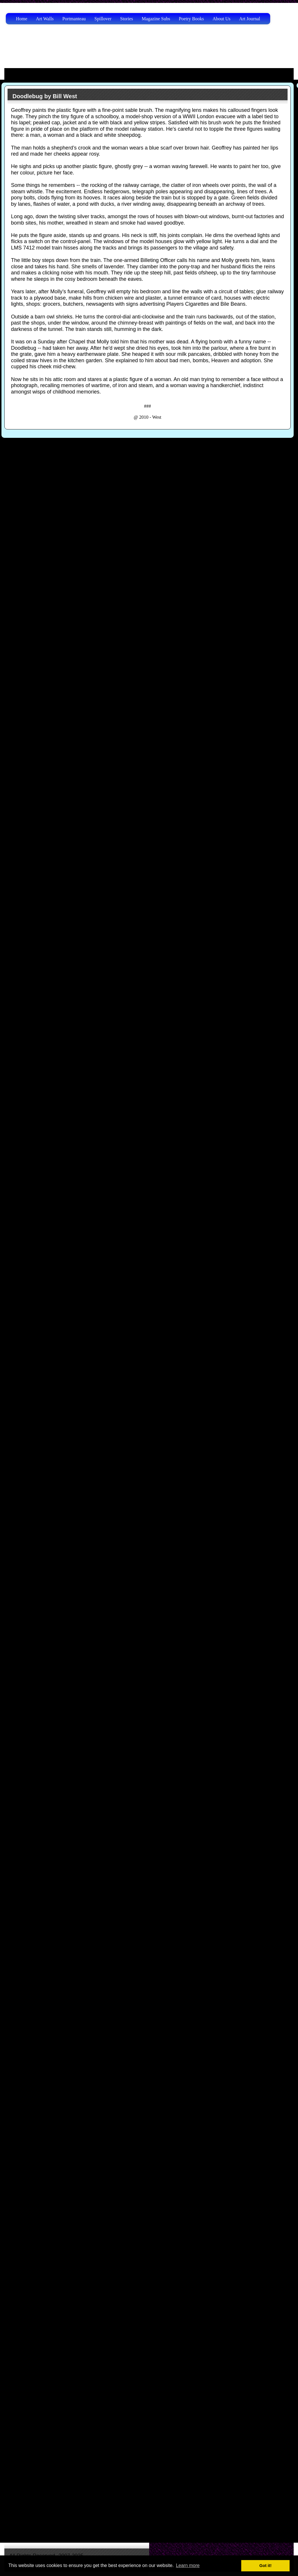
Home (21, 18)
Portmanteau (74, 18)
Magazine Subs (156, 18)
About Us (222, 18)
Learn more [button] (188, 2565)
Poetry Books (191, 18)
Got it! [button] (265, 2565)
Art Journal (249, 18)
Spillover (102, 18)
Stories (126, 18)
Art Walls (45, 18)
